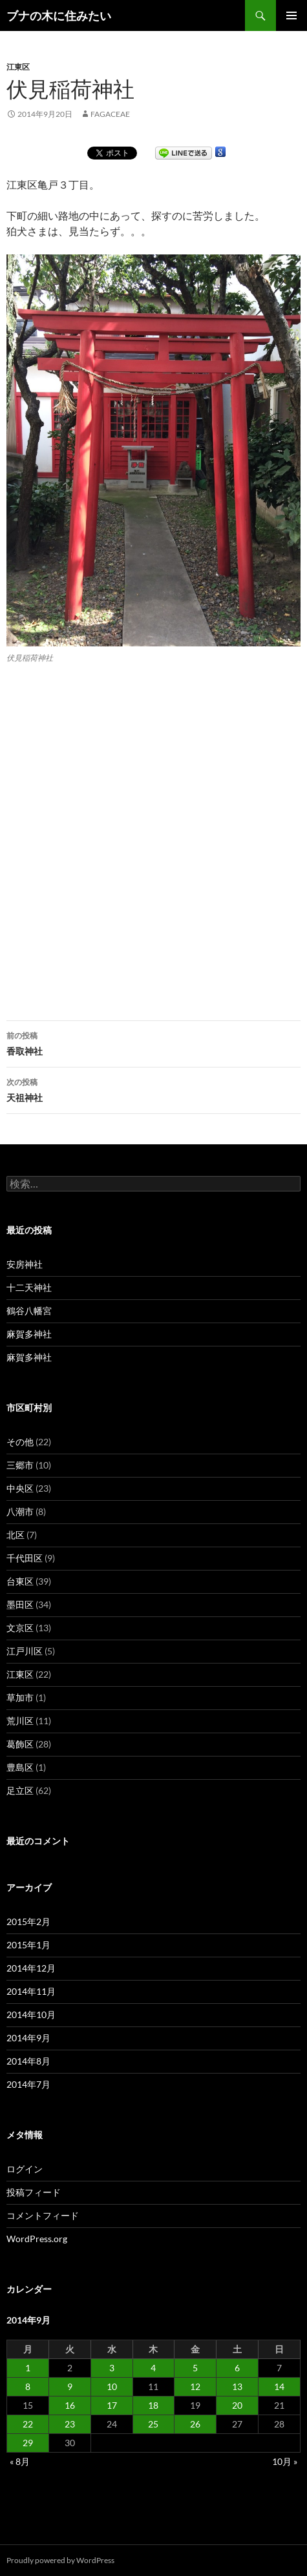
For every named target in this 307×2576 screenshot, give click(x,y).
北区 (15, 1534)
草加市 (20, 1697)
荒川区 (20, 1720)
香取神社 (153, 1042)
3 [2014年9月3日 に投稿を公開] (111, 2367)
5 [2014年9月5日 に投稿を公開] (195, 2367)
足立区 (20, 1790)
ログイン (24, 2168)
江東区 (18, 67)
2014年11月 (31, 1991)
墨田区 (20, 1604)
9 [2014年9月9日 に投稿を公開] (69, 2386)
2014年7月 (28, 2084)
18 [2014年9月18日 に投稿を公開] (153, 2405)
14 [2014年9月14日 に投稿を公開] (279, 2386)
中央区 (20, 1488)
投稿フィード (33, 2192)
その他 (20, 1441)
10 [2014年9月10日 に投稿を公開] (112, 2386)
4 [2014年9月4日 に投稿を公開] (153, 2367)
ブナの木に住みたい (58, 15)
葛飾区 (20, 1743)
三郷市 (20, 1464)
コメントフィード (42, 2215)
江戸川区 (24, 1650)
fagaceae (110, 114)
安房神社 (24, 1264)
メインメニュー (291, 15)
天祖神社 (153, 1089)
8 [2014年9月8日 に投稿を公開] (27, 2386)
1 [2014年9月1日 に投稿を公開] (27, 2367)
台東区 (20, 1581)
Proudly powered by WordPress (60, 2560)
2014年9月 (28, 2037)
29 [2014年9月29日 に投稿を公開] (28, 2442)
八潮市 (20, 1511)
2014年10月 (31, 2014)
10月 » (284, 2461)
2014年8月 (28, 2061)
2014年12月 (31, 1968)
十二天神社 (29, 1287)
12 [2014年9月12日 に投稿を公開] (195, 2386)
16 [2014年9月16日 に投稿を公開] (70, 2405)
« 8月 (20, 2461)
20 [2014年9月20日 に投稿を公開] (237, 2405)
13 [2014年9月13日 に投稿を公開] (237, 2386)
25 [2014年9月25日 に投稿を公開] (153, 2423)
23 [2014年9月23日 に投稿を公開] (70, 2423)
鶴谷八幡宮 (29, 1310)
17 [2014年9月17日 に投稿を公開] (112, 2405)
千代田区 (24, 1557)
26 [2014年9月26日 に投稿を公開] (195, 2423)
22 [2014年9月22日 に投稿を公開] (28, 2423)
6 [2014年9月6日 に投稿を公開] (237, 2367)
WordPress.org (36, 2238)
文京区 (20, 1627)
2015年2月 (28, 1921)
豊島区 (20, 1767)
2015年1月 (28, 1944)
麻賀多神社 (29, 1333)
